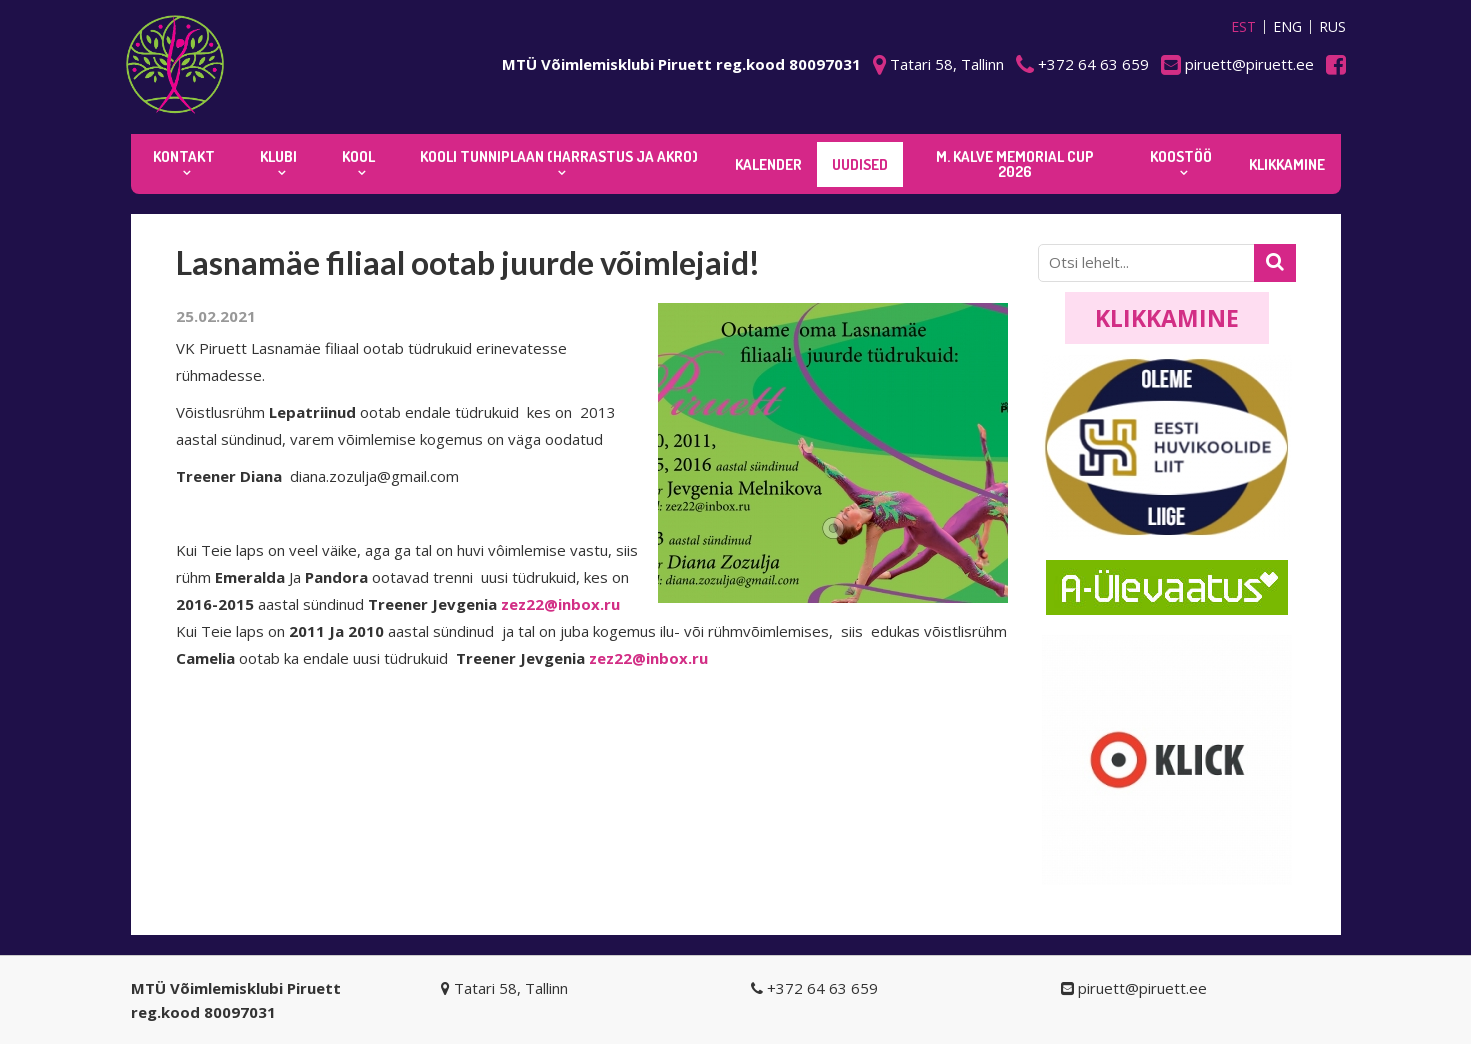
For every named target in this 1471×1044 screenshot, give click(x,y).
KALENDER (768, 164)
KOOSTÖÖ (1181, 156)
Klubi (278, 156)
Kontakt (184, 156)
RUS (1332, 27)
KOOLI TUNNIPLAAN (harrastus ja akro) (559, 156)
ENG (1287, 27)
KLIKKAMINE (1287, 164)
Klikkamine (1167, 318)
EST (1243, 27)
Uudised (860, 164)
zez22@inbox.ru (560, 604)
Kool (358, 156)
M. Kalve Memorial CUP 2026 (1015, 164)
